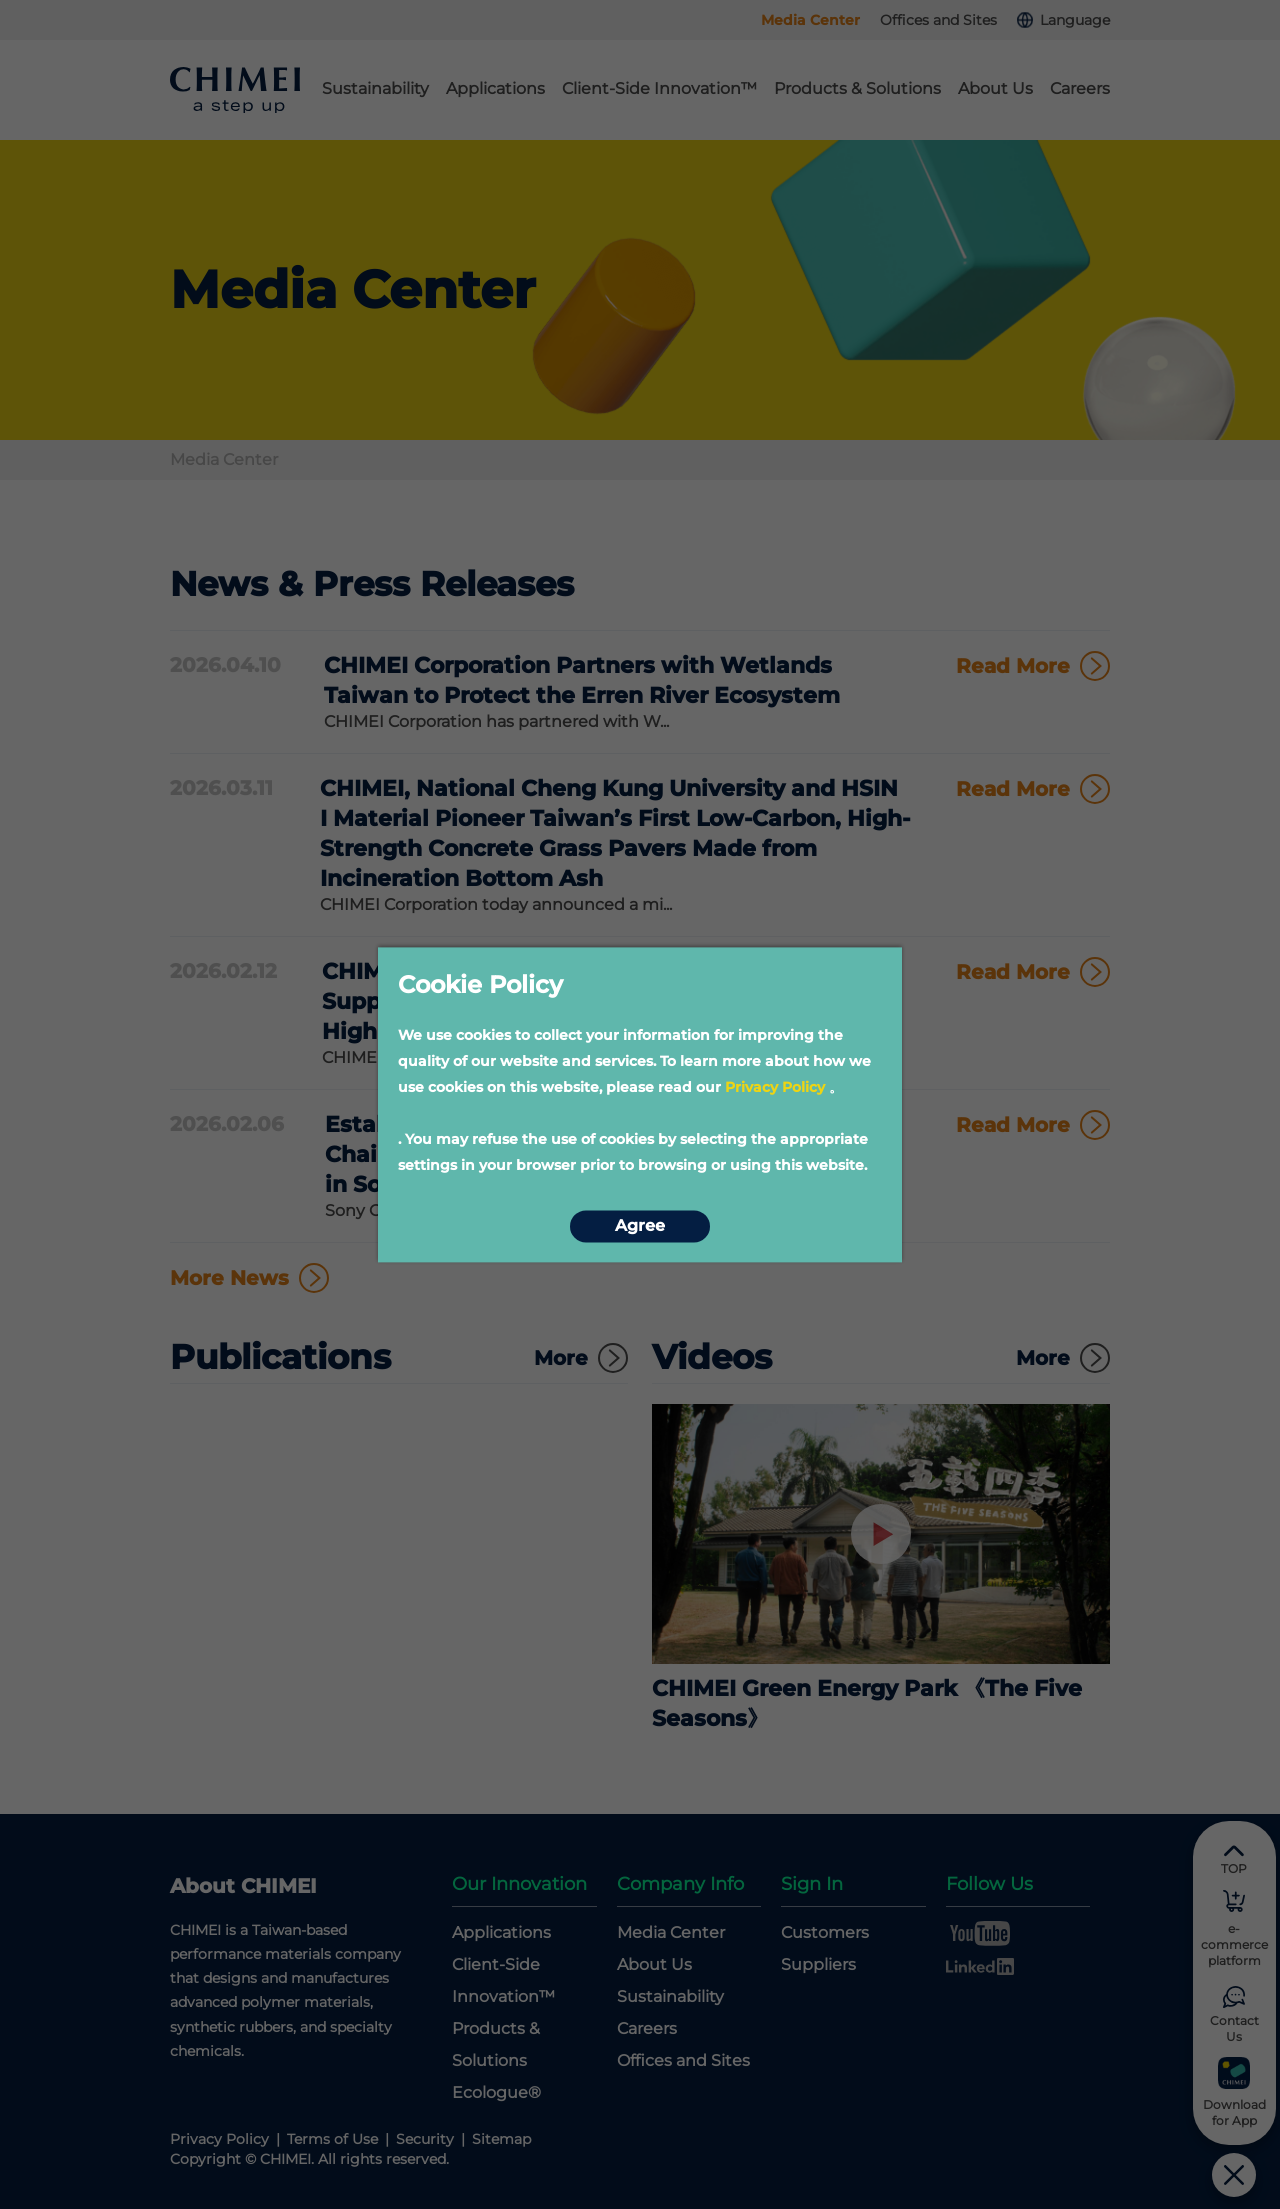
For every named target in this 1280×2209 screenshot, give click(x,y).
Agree (640, 1226)
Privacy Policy (775, 1087)
